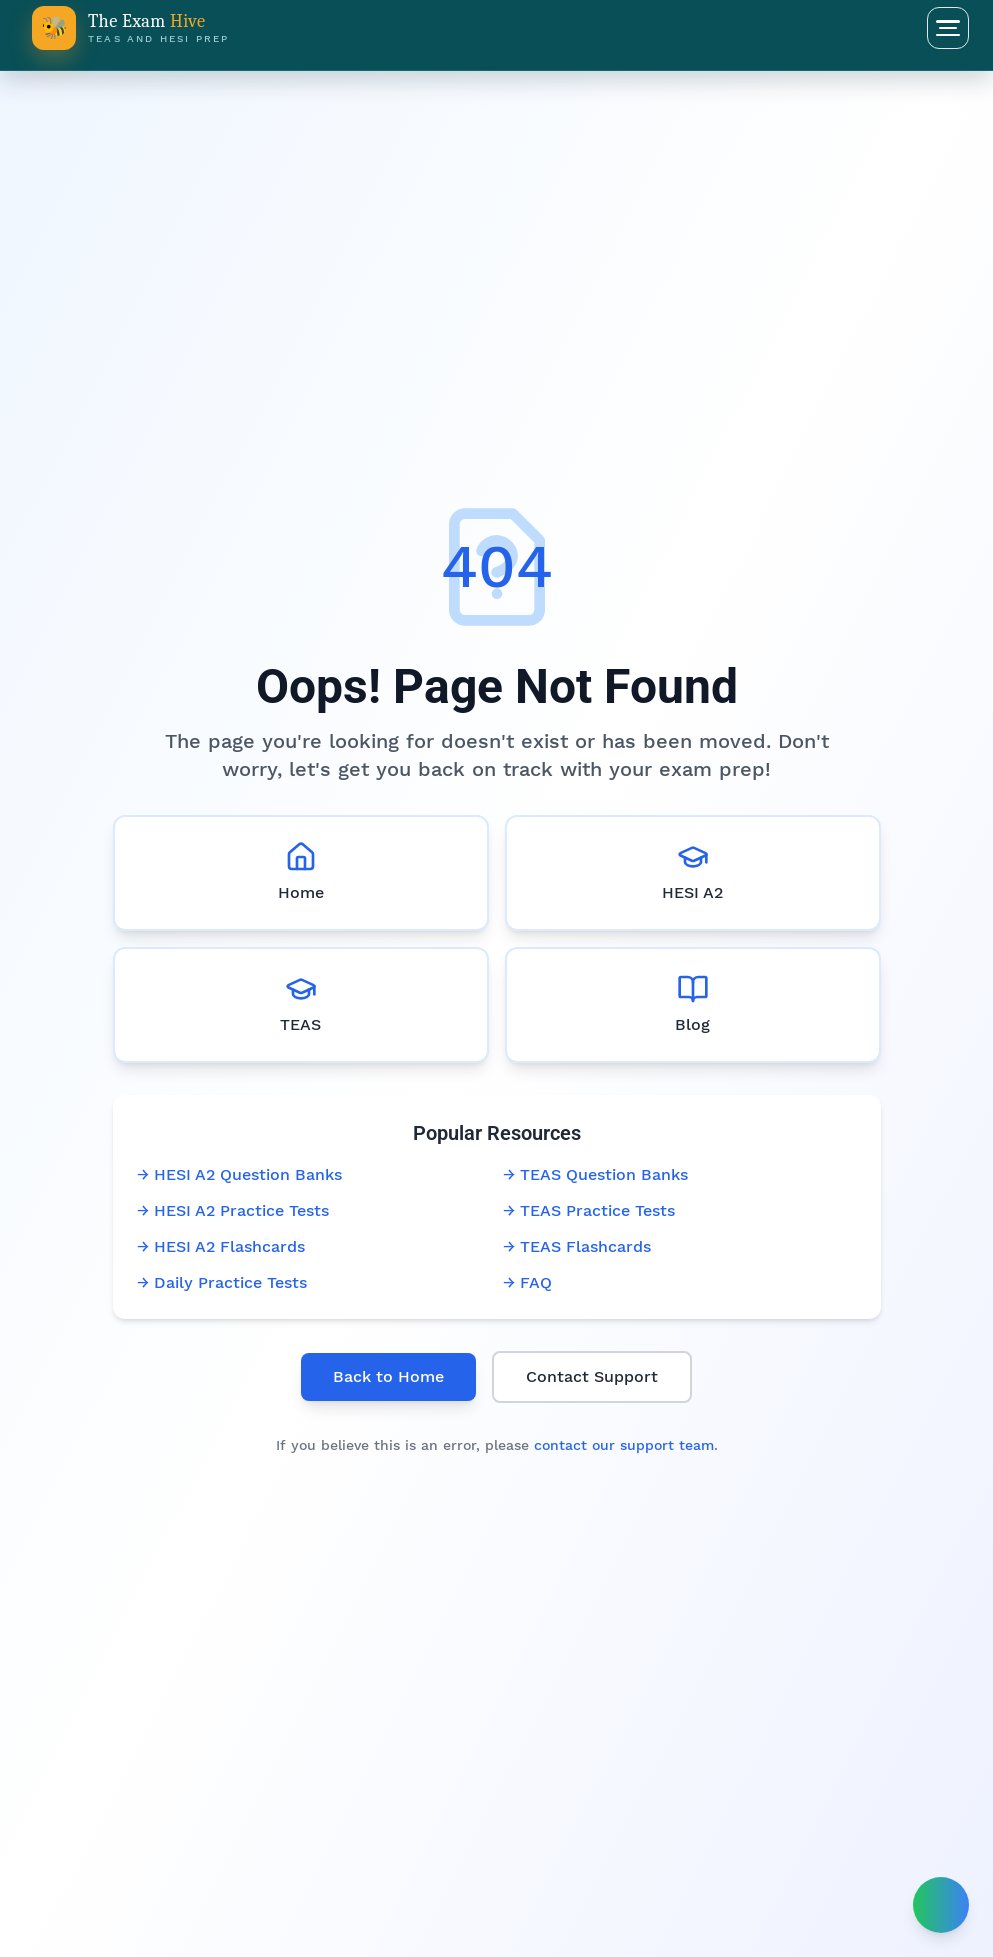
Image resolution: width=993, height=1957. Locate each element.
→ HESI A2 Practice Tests (233, 1210)
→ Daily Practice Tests (222, 1282)
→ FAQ (527, 1282)
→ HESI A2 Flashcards (221, 1246)
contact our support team (624, 1445)
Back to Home (388, 1376)
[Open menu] (948, 28)
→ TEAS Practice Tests (589, 1210)
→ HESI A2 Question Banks (239, 1174)
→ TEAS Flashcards (577, 1246)
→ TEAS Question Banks (595, 1174)
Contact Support (592, 1376)
